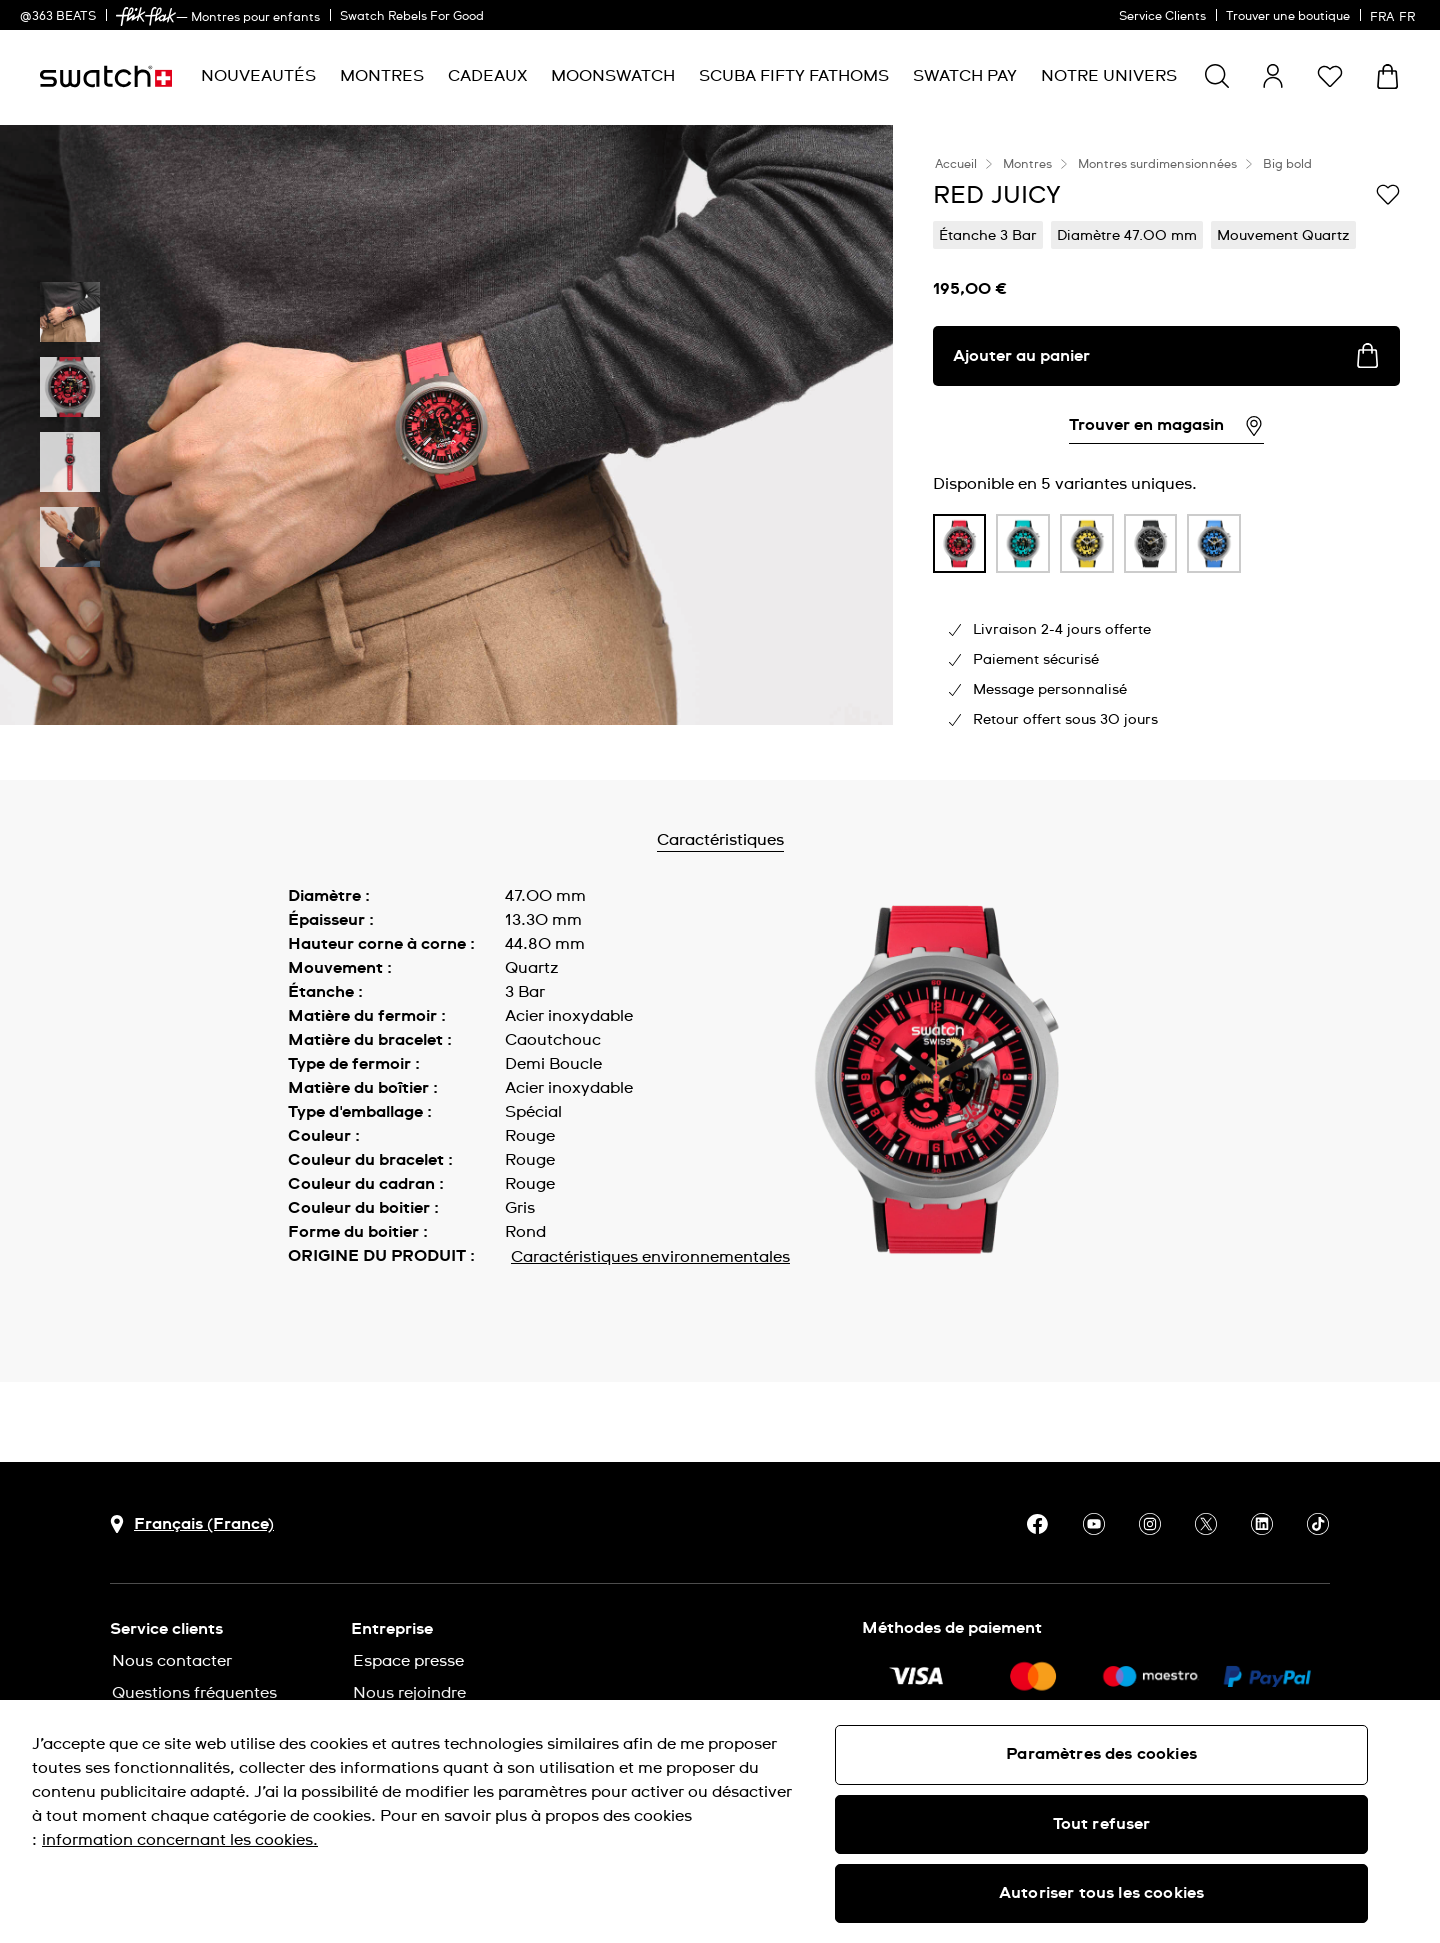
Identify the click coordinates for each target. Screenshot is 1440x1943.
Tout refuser (1102, 1824)
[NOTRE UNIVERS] (1109, 76)
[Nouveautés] (258, 76)
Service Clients (1162, 17)
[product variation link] (960, 543)
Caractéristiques (772, 840)
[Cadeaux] (487, 76)
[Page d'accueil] (106, 76)
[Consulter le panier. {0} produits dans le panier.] (1387, 76)
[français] (1395, 15)
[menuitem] (258, 76)
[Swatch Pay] (965, 76)
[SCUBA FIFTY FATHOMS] (794, 76)
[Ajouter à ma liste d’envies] (1388, 194)
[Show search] (1217, 76)
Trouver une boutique (1288, 17)
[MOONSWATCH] (613, 76)
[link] (146, 16)
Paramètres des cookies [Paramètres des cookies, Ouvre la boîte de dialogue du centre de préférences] (1101, 1754)
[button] (1330, 76)
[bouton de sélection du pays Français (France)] (192, 1524)
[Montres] (382, 76)
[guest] (1273, 76)
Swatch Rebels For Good (412, 17)
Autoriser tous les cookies (1101, 1893)
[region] (720, 1821)
